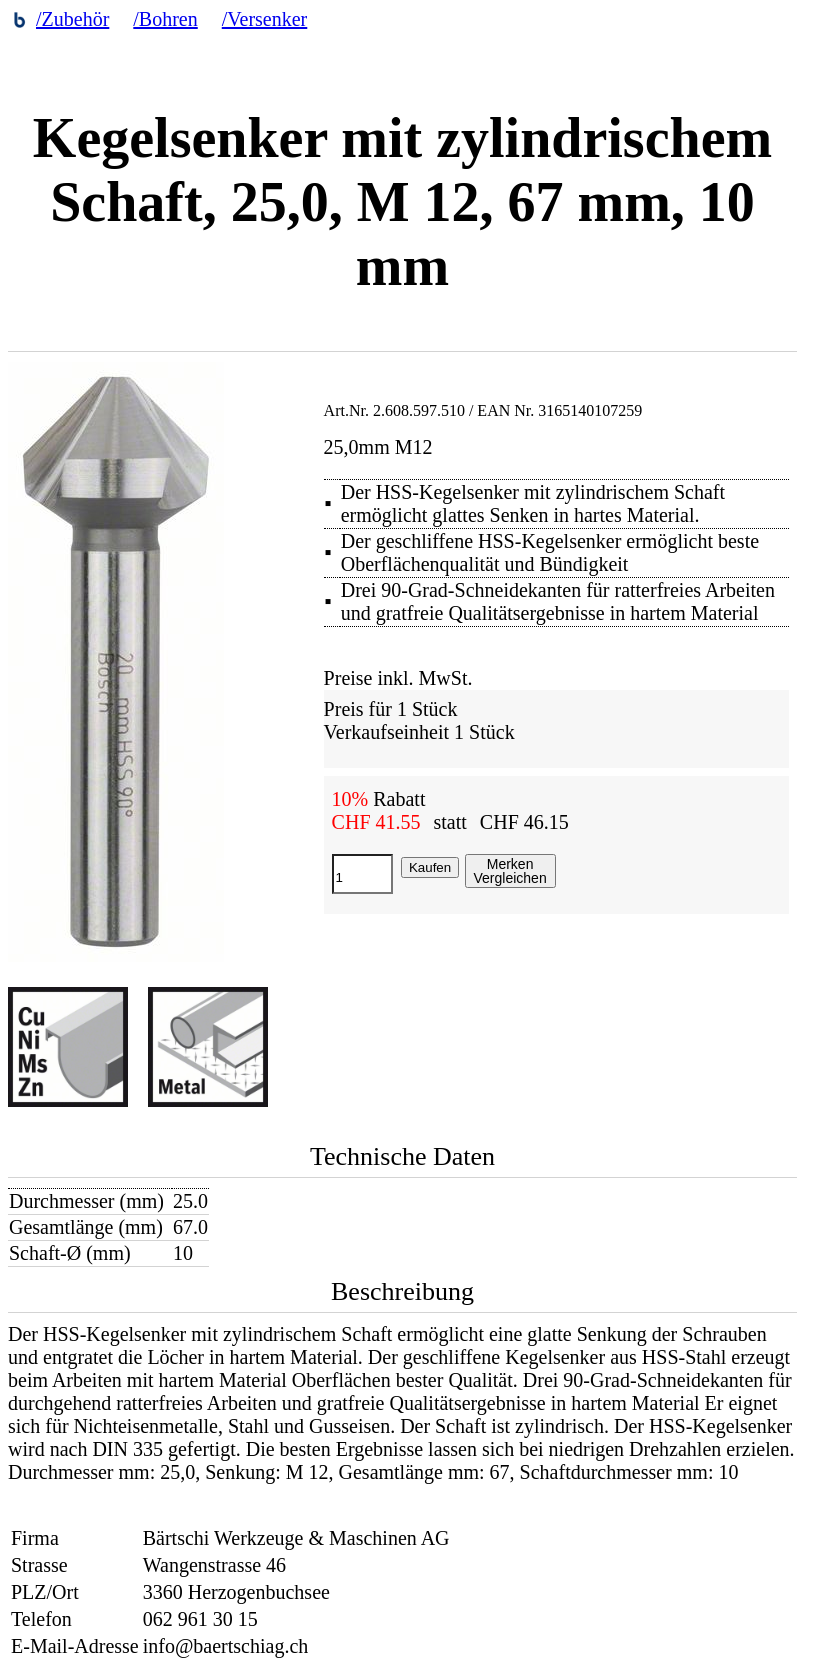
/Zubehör (72, 19)
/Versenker (265, 19)
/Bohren (165, 19)
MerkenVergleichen (510, 871)
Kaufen (430, 867)
